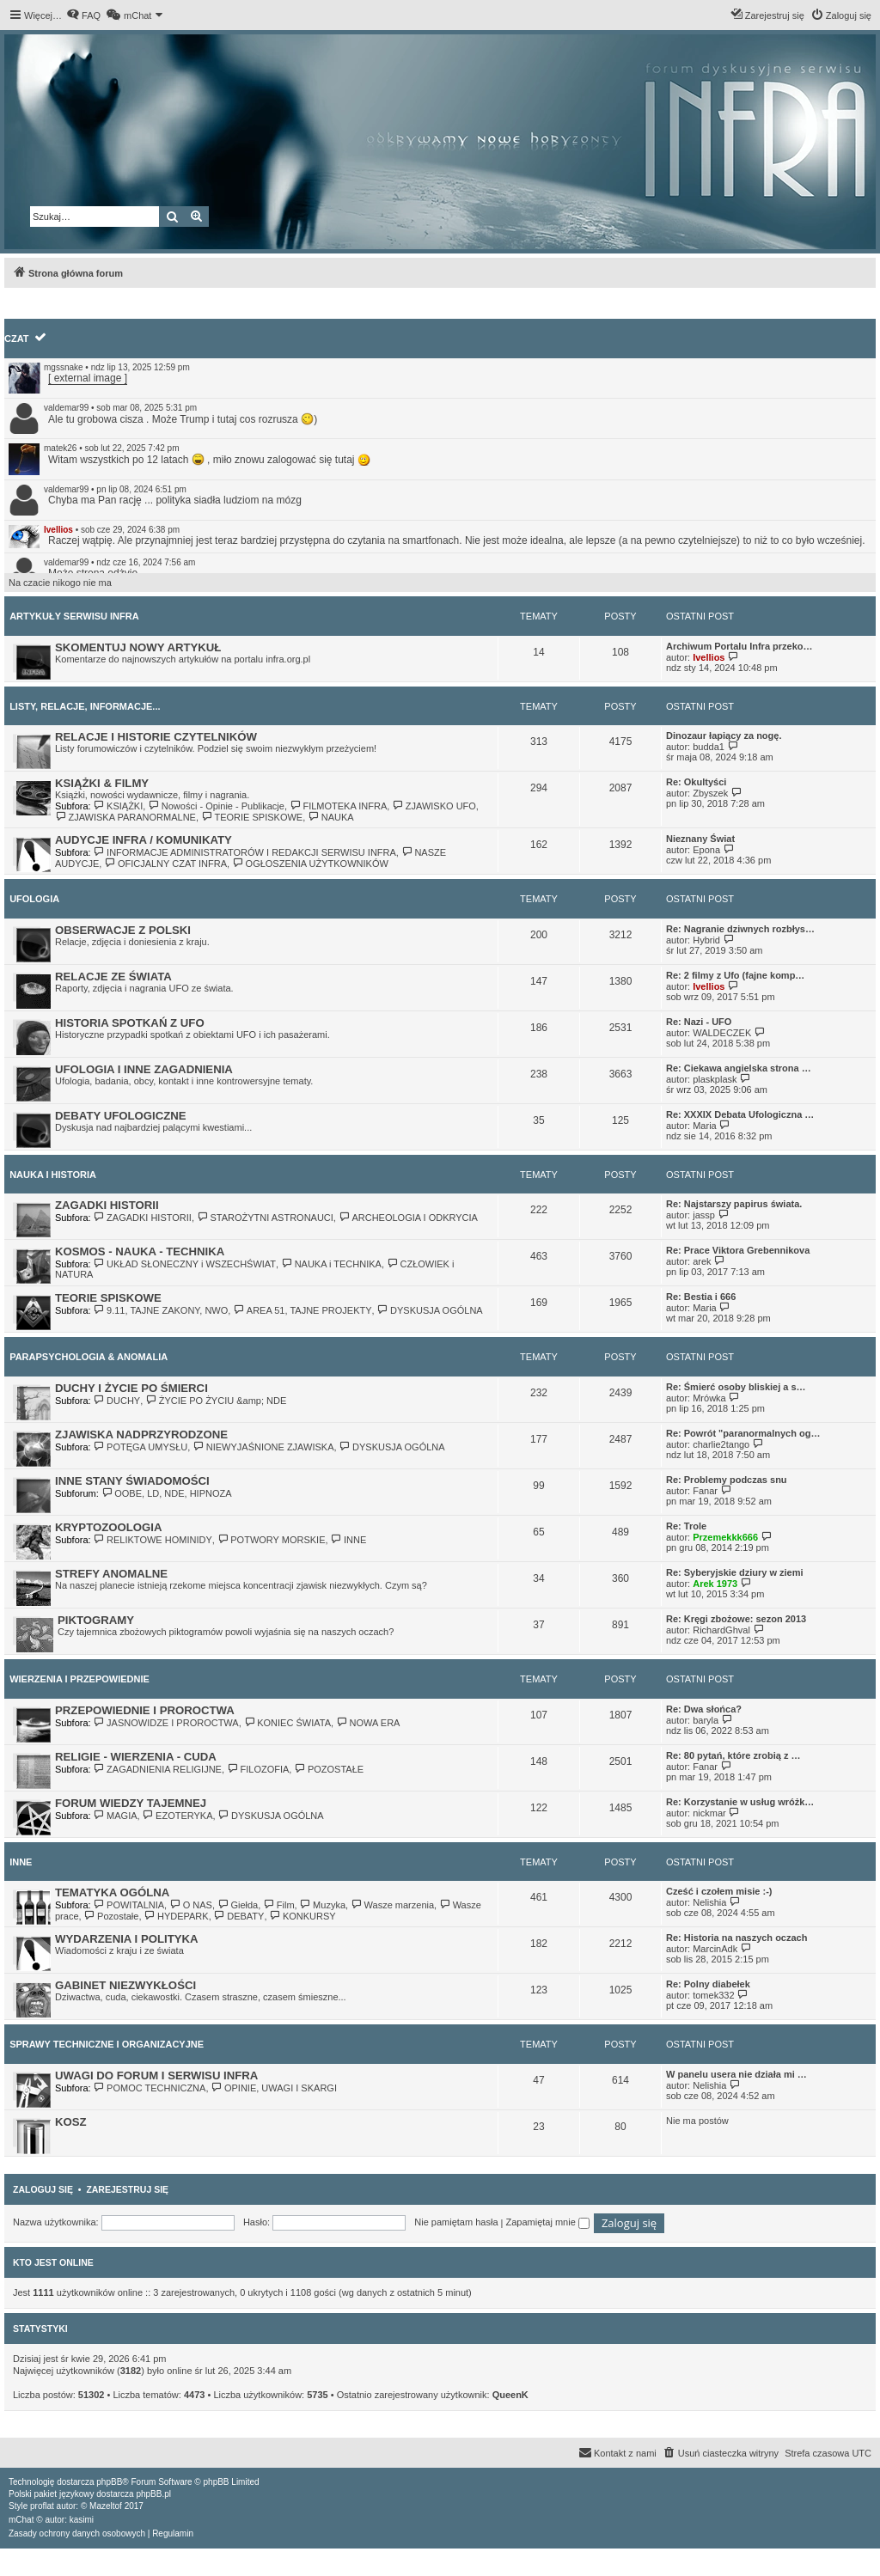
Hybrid (706, 940)
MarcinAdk (715, 1949)
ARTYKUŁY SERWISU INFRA (74, 616)
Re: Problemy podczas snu (726, 1479)
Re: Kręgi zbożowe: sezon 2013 (736, 1619)
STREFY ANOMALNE (111, 1573)
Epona (706, 850)
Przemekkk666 (725, 1537)
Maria (705, 1125)
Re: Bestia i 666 (701, 1296)
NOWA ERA (368, 1723)
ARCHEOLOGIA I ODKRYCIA (408, 1217)
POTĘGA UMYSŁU (141, 1447)
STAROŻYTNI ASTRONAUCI (265, 1217)
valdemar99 (66, 407)
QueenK (510, 2395)
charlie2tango (721, 1444)
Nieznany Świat (700, 838)
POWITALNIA (129, 1905)
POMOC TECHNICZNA (150, 2088)
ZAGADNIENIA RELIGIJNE (158, 1769)
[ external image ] (87, 378)
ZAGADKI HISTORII (107, 1205)
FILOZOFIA (258, 1769)
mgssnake (63, 367)
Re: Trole (686, 1526)
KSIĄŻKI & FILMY (102, 783)
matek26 (60, 448)
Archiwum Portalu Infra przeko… (739, 646)
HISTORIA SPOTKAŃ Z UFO (130, 1022)
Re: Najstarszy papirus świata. (734, 1204)
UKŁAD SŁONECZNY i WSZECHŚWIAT (185, 1264)
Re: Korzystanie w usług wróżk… (740, 1802)
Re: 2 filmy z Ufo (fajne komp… (735, 975)
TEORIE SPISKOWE (251, 817)
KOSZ (71, 2121)
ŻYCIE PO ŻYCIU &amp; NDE (215, 1400)
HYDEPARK (176, 1916)
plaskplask (714, 1079)
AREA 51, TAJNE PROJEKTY (302, 1310)
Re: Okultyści (696, 782)
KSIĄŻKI (119, 806)
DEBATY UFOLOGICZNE (120, 1115)
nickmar (709, 1813)
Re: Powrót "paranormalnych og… (743, 1433)
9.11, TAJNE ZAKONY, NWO (161, 1310)
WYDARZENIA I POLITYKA (127, 1938)
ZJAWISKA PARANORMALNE (125, 817)
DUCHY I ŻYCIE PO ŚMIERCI (131, 1388)
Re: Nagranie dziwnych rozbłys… (740, 929)
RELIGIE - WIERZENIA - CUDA (136, 1756)
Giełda (237, 1905)
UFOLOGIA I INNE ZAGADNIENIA (144, 1069)
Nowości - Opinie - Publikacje (216, 806)
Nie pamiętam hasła (456, 2222)
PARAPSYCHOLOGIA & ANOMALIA (88, 1357)
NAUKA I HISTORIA (52, 1174)
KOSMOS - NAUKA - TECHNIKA (139, 1251)
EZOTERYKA (178, 1815)
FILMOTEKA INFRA (338, 806)
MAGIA (116, 1815)
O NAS (190, 1905)
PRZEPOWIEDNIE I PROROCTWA (145, 1710)
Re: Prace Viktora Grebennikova (738, 1250)
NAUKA (330, 817)
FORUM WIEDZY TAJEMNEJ (130, 1803)
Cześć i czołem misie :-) (719, 1891)
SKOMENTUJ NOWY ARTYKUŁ (138, 647)
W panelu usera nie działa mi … (736, 2074)
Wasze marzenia (392, 1905)
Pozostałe (111, 1916)
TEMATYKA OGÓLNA (112, 1892)
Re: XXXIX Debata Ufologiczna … (740, 1114)
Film (278, 1905)
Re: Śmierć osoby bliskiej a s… (736, 1387)
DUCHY (117, 1400)
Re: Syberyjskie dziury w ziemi (735, 1572)
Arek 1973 (715, 1583)
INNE (349, 1540)
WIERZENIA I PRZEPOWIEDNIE (79, 1679)
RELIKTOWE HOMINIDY (153, 1540)
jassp (704, 1215)
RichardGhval (721, 1630)
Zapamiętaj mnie (547, 2222)
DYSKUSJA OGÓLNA (430, 1310)
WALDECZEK (722, 1033)
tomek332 (713, 1995)
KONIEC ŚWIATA (287, 1723)
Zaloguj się (43, 2189)
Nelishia (709, 1902)
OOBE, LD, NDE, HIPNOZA (166, 1493)
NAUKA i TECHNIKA (331, 1264)
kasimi (82, 2519)
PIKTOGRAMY (96, 1620)
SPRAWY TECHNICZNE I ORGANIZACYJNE (106, 2044)
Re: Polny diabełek (708, 1984)
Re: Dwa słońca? (704, 1709)
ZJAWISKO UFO (434, 806)
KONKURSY (303, 1916)
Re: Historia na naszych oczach (736, 1937)
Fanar (705, 1491)
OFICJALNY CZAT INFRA (165, 863)
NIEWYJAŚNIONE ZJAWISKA (262, 1447)
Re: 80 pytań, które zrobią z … (733, 1755)
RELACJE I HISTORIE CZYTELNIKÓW (156, 736)
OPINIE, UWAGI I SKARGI (274, 2088)
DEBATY (239, 1916)
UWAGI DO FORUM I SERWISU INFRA (156, 2075)
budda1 (708, 747)
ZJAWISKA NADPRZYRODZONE (141, 1434)
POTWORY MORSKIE (271, 1540)
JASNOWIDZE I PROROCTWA (166, 1723)
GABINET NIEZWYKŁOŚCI (125, 1985)
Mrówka (709, 1398)
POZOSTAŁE (329, 1769)
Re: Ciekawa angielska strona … (738, 1068)
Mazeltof (105, 2506)
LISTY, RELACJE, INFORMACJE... (84, 706)
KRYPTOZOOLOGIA (108, 1527)
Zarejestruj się (127, 2189)
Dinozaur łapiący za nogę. (723, 735)
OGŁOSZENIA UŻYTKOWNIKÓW (310, 863)
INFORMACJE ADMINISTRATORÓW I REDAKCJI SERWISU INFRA (245, 852)
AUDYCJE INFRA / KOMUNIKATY (143, 839)
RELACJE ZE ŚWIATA (113, 976)
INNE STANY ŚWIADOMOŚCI (132, 1480)
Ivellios (58, 529)
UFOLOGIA (34, 899)
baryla (705, 1720)
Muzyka (322, 1905)
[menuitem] (83, 15)
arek (702, 1261)
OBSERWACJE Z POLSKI (123, 930)
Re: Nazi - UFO (698, 1021)
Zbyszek (710, 793)
